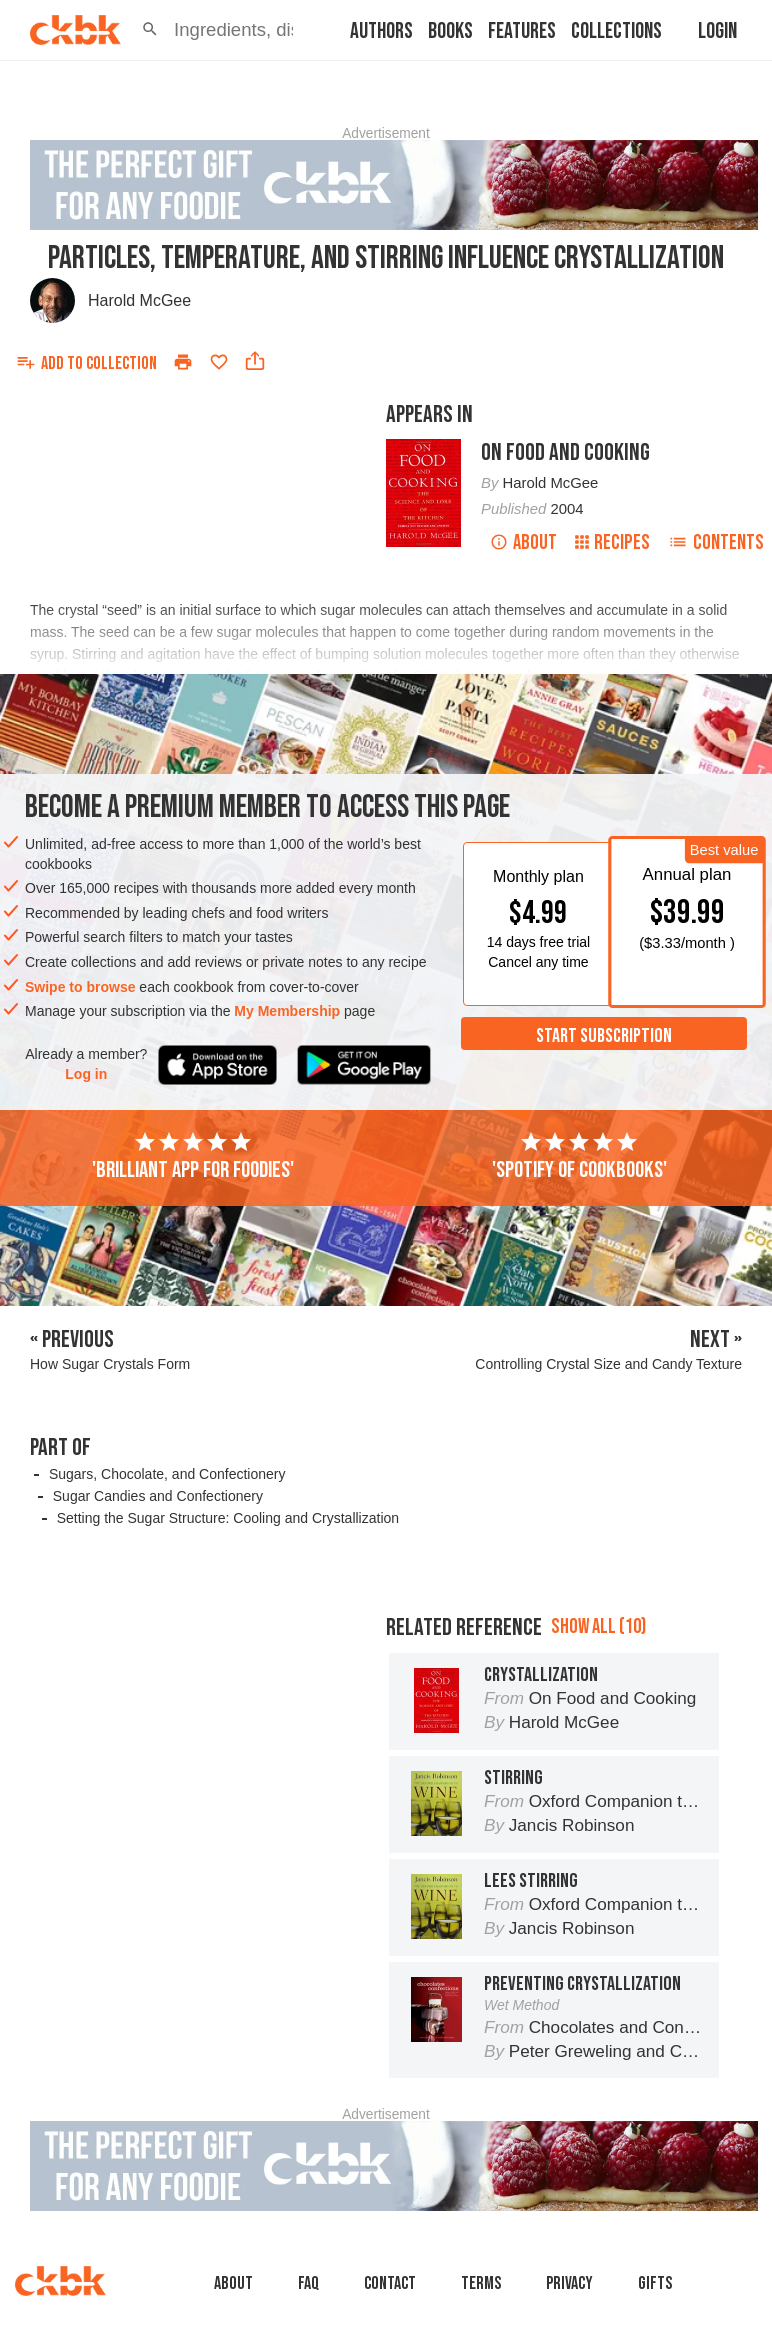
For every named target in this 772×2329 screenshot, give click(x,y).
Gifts (655, 2283)
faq (308, 2283)
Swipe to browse (80, 987)
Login (717, 31)
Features (522, 31)
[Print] (183, 362)
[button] (150, 30)
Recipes (612, 542)
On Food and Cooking (565, 452)
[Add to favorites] (219, 362)
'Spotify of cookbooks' (579, 1157)
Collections (616, 31)
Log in (86, 1074)
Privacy (569, 2283)
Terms (481, 2283)
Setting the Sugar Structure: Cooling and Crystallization (228, 1518)
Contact (390, 2283)
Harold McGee (139, 300)
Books (450, 31)
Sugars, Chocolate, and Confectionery (167, 1474)
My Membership (287, 1011)
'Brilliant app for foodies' (193, 1157)
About (523, 542)
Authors (381, 31)
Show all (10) (598, 1626)
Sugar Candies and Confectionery (158, 1496)
